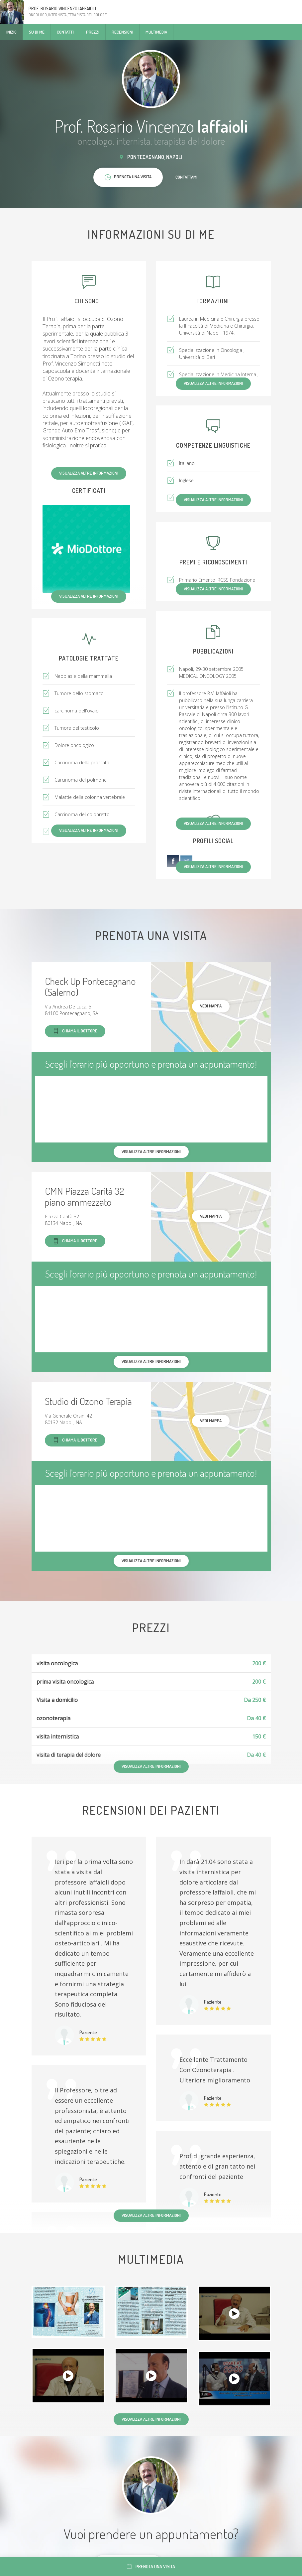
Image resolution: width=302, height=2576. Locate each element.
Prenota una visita (151, 2566)
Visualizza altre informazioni (88, 473)
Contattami (186, 177)
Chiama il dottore (75, 1031)
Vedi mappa (211, 1005)
